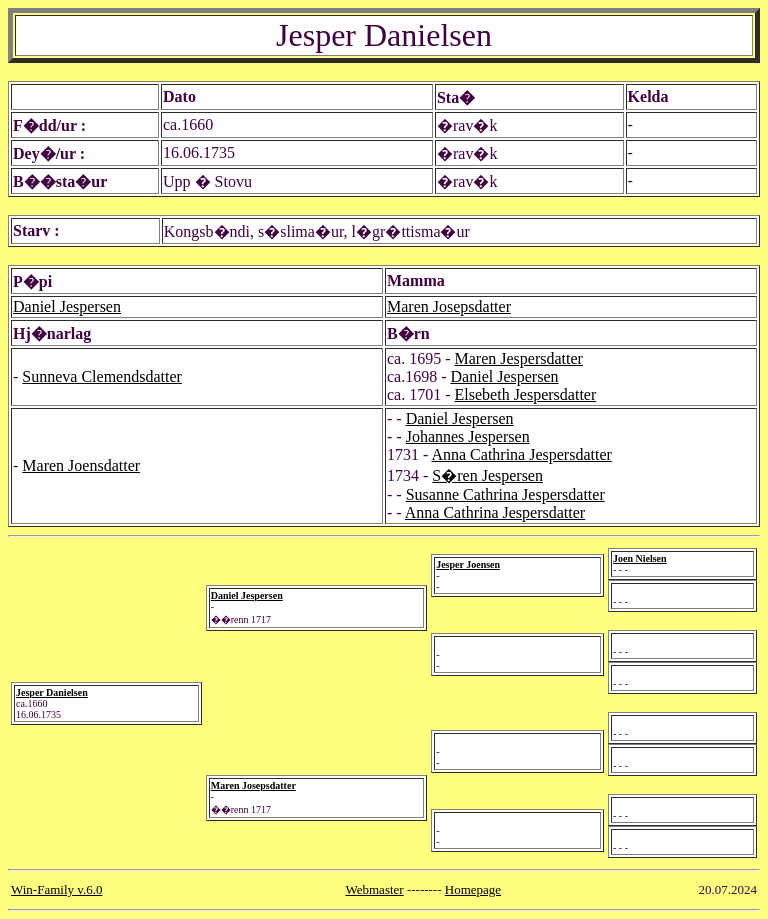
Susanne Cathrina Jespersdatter (505, 494)
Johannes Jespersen (468, 436)
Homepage (473, 889)
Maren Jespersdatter (519, 358)
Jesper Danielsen (52, 692)
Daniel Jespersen (67, 306)
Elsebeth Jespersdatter (526, 394)
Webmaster (375, 889)
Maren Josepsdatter (449, 306)
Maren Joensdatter (81, 465)
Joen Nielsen (640, 558)
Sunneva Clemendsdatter (102, 376)
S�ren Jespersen (487, 475)
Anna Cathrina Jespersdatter (521, 454)
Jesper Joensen (468, 564)
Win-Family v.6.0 (56, 889)
